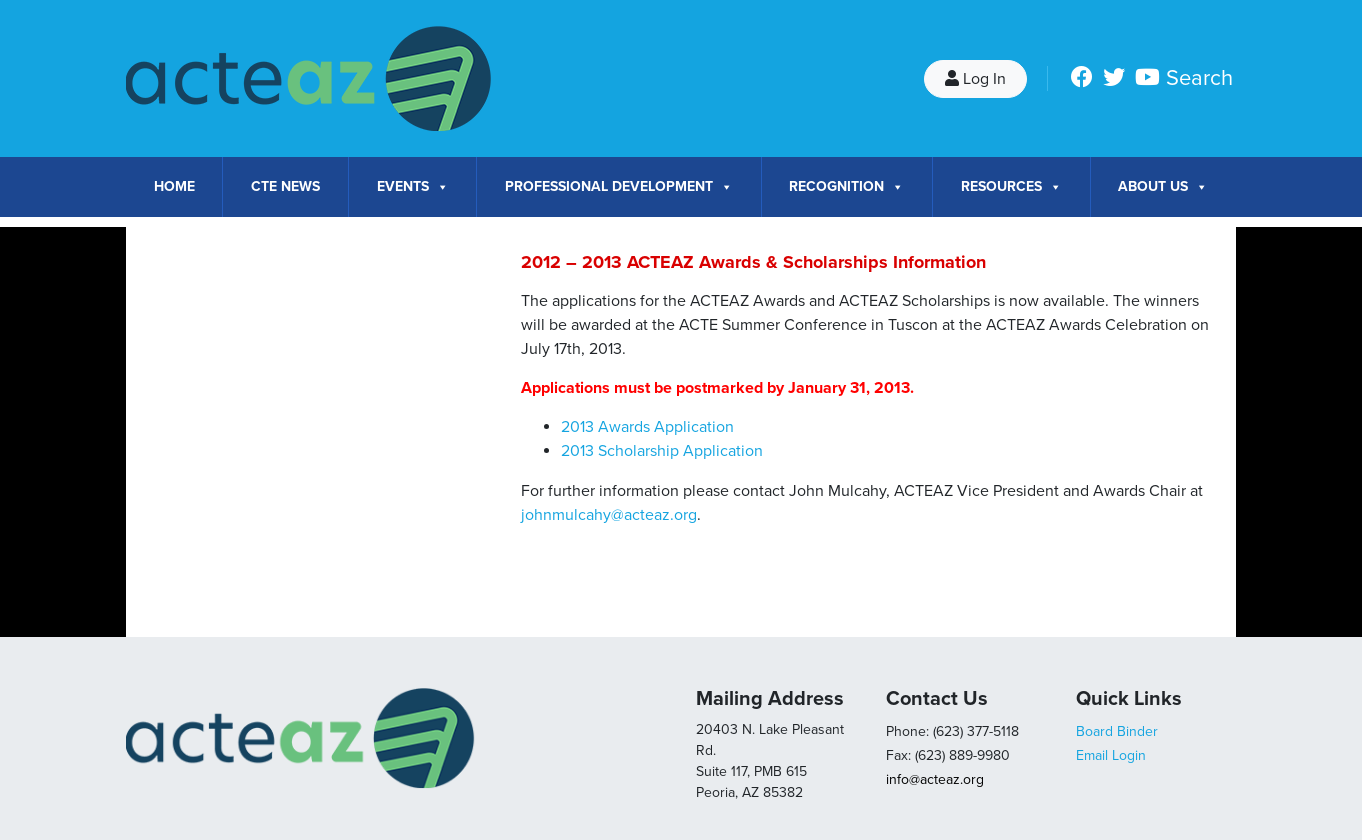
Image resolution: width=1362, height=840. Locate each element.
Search (1199, 78)
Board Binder (1117, 731)
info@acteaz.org (935, 779)
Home (174, 186)
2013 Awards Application (647, 427)
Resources (1011, 187)
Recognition (846, 187)
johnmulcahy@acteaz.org (609, 515)
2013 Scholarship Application (662, 451)
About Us (1163, 187)
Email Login (1111, 755)
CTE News (285, 186)
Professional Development (619, 187)
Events (413, 187)
